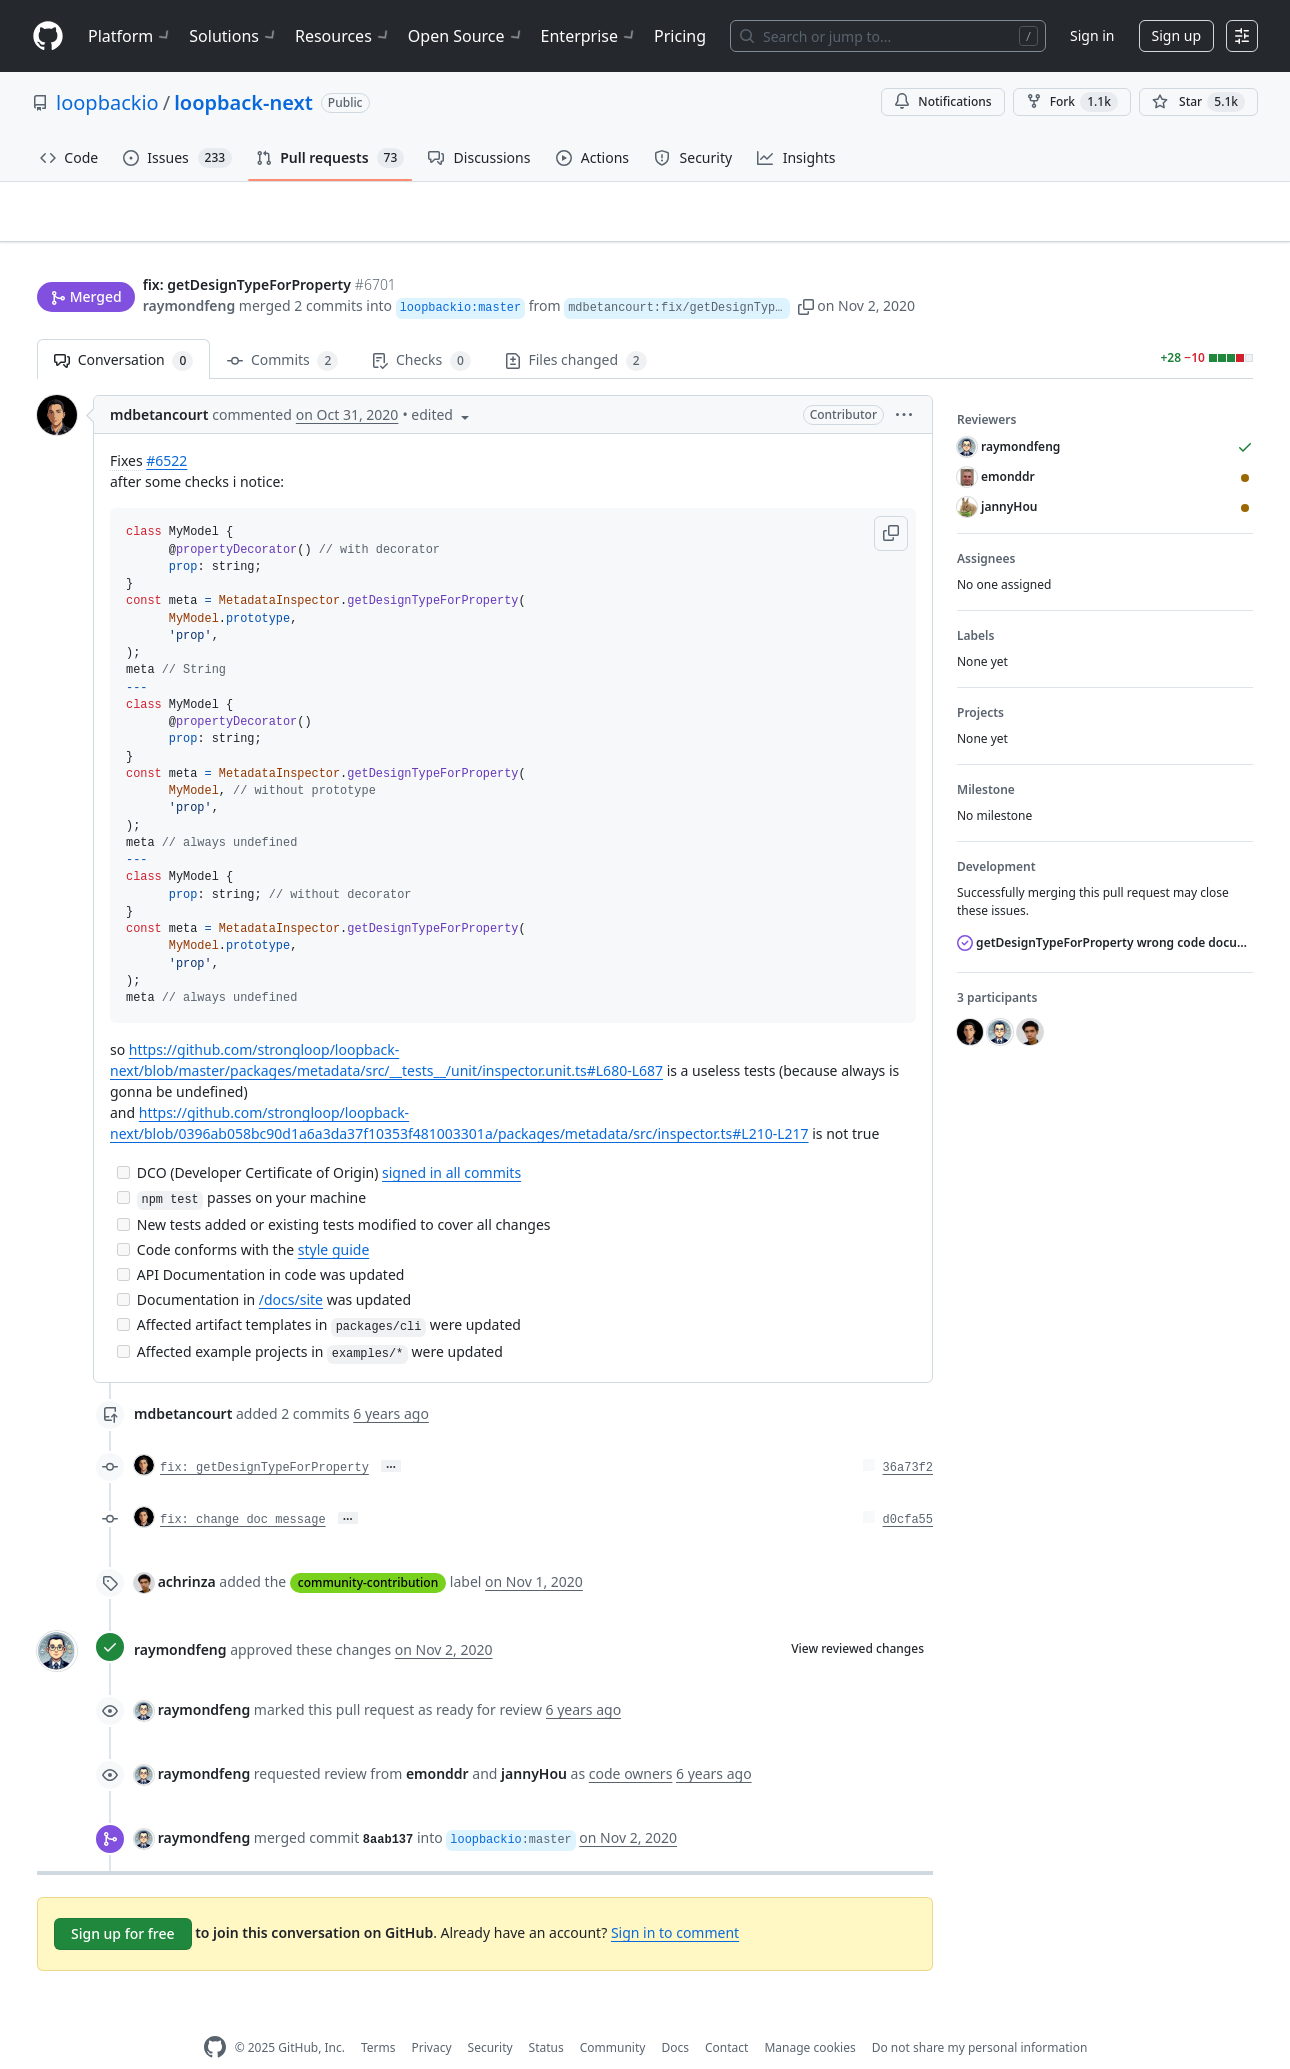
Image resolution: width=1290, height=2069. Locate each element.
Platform (130, 36)
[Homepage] (48, 36)
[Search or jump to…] (888, 36)
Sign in (1092, 35)
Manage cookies (809, 2015)
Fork (1072, 102)
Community (613, 2015)
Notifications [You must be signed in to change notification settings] (942, 101)
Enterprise (589, 36)
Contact (726, 2015)
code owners (631, 1742)
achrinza (187, 1550)
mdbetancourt (159, 383)
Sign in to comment (675, 1900)
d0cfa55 (908, 1489)
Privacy (432, 2015)
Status (546, 2015)
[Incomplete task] (123, 1141)
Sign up (1176, 35)
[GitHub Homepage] (215, 2016)
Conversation (123, 329)
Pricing (680, 36)
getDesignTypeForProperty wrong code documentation (1105, 911)
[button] (866, 267)
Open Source (466, 36)
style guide (333, 1218)
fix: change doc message (243, 1489)
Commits (282, 329)
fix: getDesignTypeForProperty (264, 1437)
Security (490, 2015)
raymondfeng (189, 267)
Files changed (576, 329)
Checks (421, 329)
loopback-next (243, 102)
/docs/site (291, 1268)
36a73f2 (908, 1437)
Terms (378, 2015)
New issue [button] (1191, 225)
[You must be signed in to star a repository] (1198, 102)
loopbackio (107, 102)
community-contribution (368, 1551)
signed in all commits (451, 1141)
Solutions (234, 36)
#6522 (166, 429)
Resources (343, 36)
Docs (675, 2015)
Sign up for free (123, 1902)
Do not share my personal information (980, 2015)
